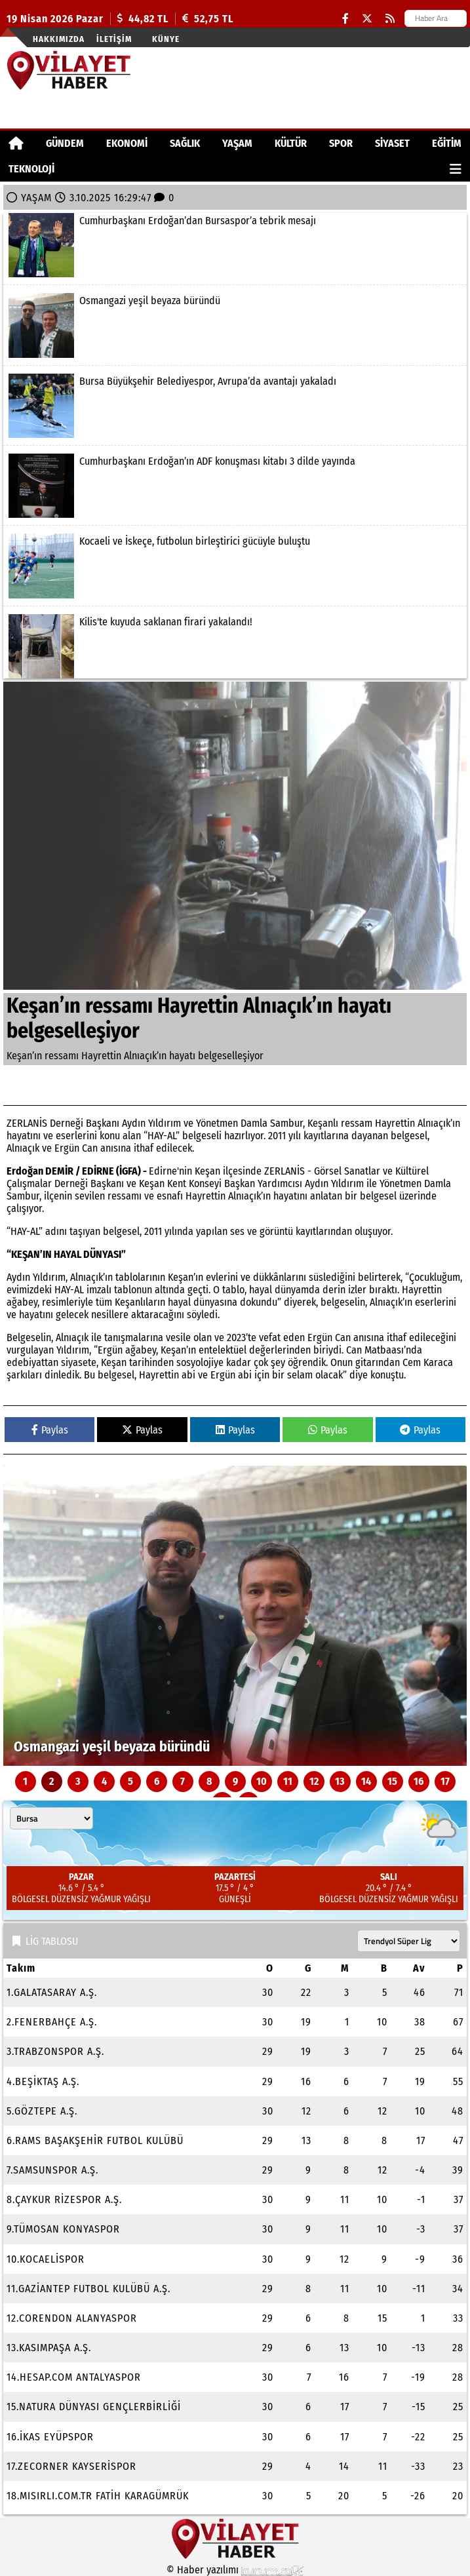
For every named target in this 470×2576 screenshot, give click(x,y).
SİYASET (392, 143)
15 (392, 1781)
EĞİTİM (446, 143)
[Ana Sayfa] (16, 143)
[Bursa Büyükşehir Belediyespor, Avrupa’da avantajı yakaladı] (235, 406)
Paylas (49, 1430)
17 (445, 1781)
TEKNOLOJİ (31, 169)
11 (287, 1781)
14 (366, 1781)
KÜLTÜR (291, 143)
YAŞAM (237, 143)
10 (261, 1781)
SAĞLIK (185, 143)
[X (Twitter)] (367, 18)
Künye (166, 39)
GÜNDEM (65, 143)
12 (314, 1781)
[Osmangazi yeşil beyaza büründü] (235, 325)
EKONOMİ (126, 143)
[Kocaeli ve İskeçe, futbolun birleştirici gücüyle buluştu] (235, 566)
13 (340, 1781)
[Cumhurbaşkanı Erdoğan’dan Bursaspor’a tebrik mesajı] (235, 245)
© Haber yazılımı (235, 2570)
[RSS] (390, 18)
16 (418, 1781)
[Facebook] (345, 18)
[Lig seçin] (408, 1941)
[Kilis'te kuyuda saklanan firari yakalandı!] (235, 646)
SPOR (341, 143)
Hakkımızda (59, 39)
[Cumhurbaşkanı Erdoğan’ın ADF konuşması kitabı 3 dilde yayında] (235, 486)
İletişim (114, 39)
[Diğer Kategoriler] (455, 169)
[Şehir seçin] (51, 1818)
